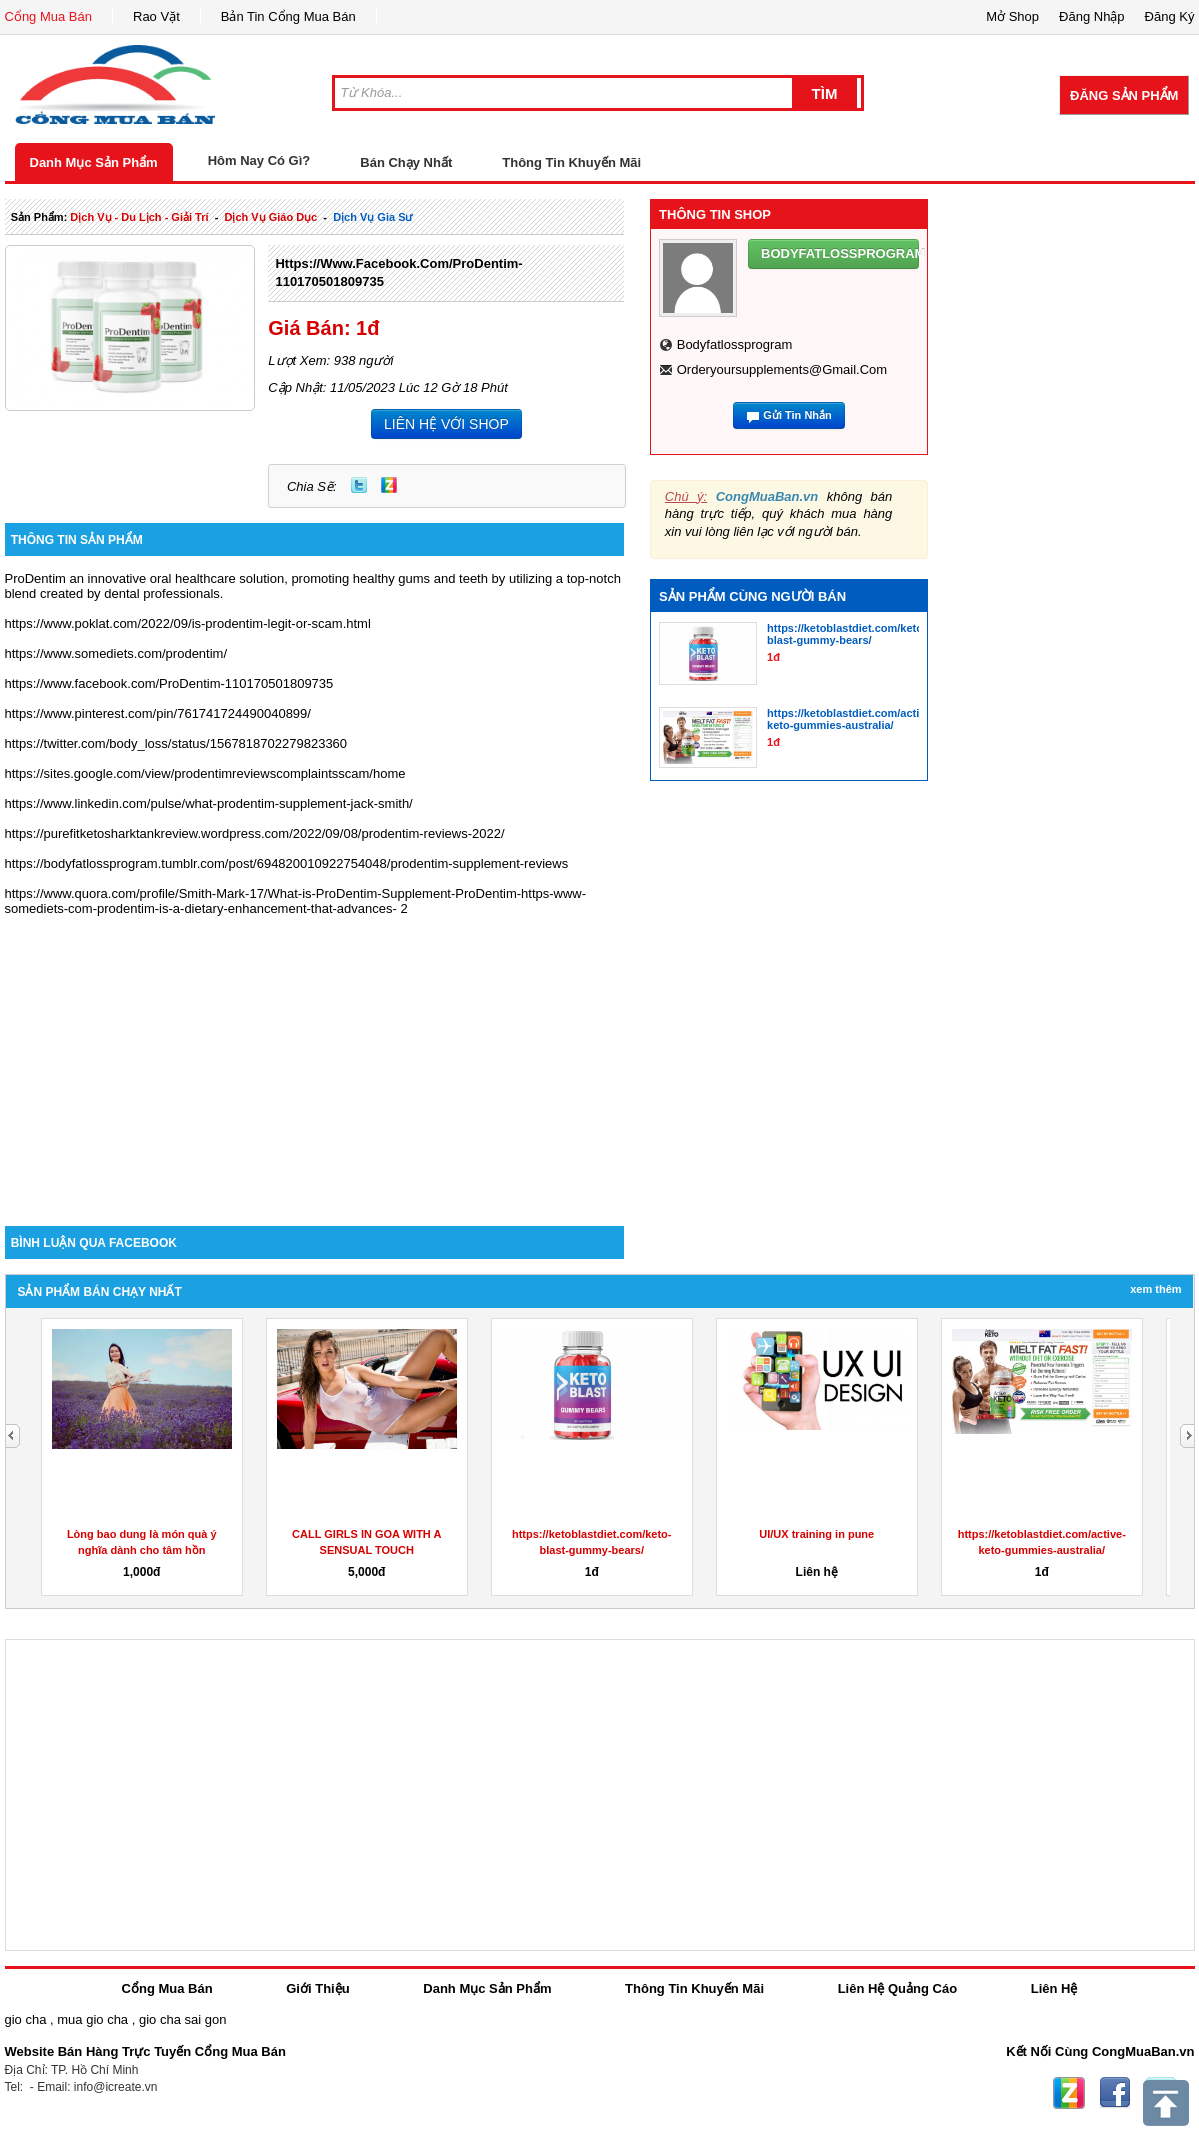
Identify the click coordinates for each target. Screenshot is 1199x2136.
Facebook (1115, 2093)
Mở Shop (1012, 16)
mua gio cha (92, 2019)
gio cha (26, 2019)
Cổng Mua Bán (49, 16)
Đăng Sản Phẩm (1124, 95)
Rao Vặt (156, 16)
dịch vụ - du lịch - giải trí (139, 217)
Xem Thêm (1155, 1289)
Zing (389, 485)
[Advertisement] (315, 1056)
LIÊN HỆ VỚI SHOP (446, 424)
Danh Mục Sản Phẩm (94, 162)
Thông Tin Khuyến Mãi (571, 162)
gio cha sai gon (182, 2019)
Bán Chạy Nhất (406, 162)
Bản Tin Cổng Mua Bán (288, 16)
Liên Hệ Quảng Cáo (897, 1988)
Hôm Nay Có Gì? (259, 160)
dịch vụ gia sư (372, 217)
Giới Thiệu (317, 1988)
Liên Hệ (1054, 1988)
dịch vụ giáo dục (270, 217)
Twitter (359, 485)
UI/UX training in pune (816, 1534)
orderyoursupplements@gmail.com (782, 369)
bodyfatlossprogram (735, 344)
